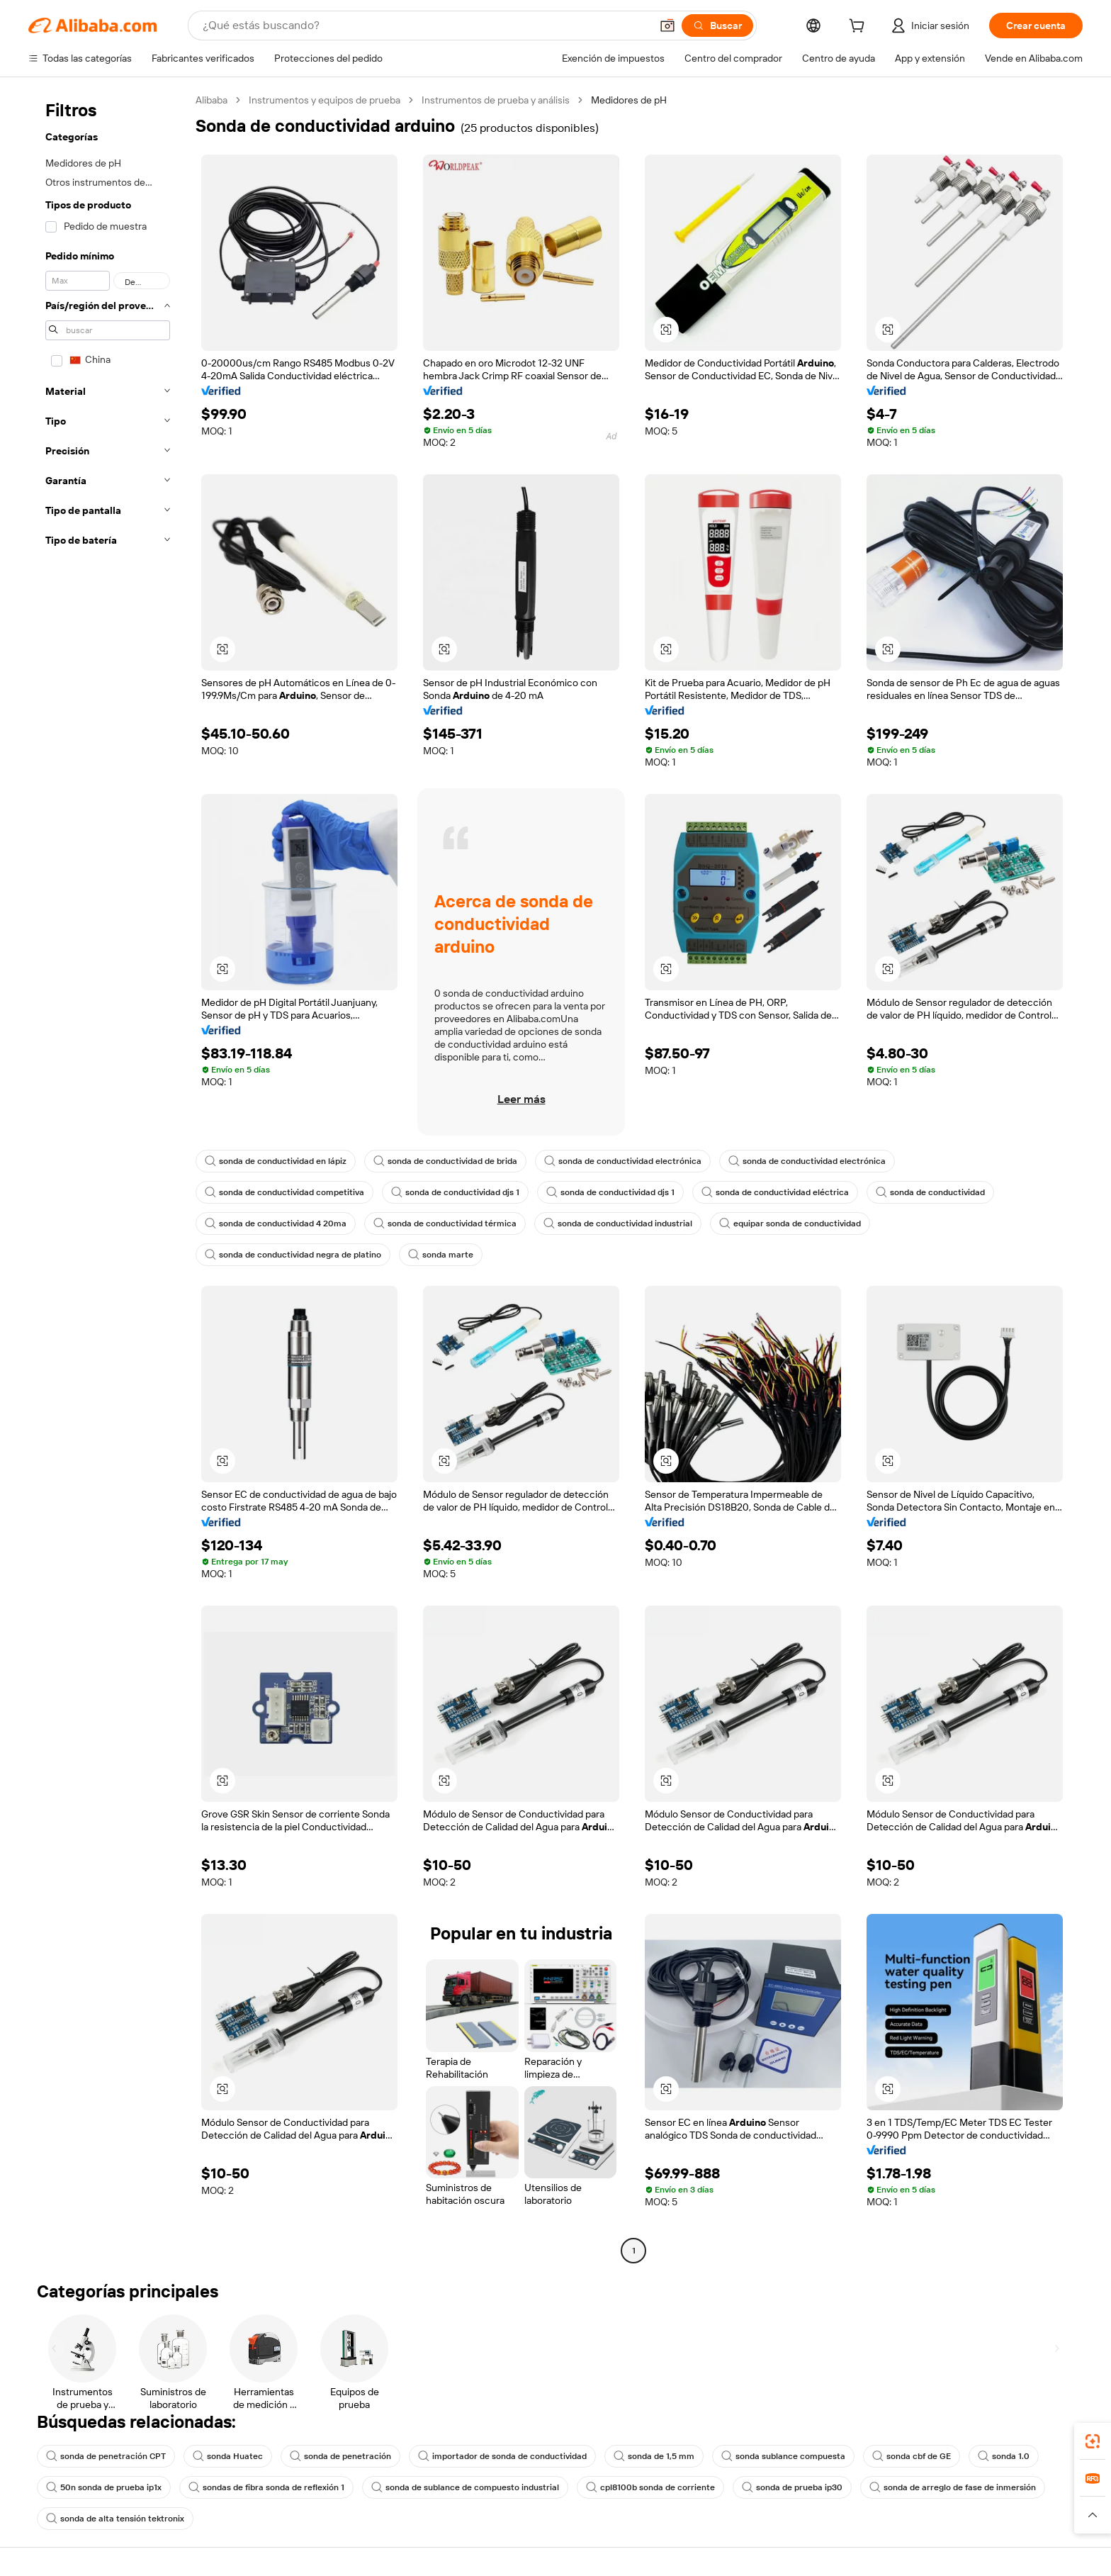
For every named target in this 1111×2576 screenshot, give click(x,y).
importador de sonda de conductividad (502, 2456)
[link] (1092, 2441)
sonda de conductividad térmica (445, 1223)
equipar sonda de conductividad (790, 1223)
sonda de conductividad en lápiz (275, 1161)
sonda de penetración (340, 2456)
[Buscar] (717, 25)
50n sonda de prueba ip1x (104, 2487)
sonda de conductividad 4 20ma (275, 1223)
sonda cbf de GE (911, 2456)
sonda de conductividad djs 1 (455, 1192)
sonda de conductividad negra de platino (293, 1254)
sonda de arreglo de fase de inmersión (952, 2487)
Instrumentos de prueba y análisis (496, 100)
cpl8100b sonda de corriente (650, 2487)
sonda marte (440, 1254)
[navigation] (108, 1177)
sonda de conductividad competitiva (284, 1192)
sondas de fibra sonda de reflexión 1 (266, 2487)
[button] (667, 25)
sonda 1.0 (1004, 2456)
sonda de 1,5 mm (654, 2456)
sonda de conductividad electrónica (622, 1161)
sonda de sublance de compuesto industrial (465, 2487)
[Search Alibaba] (425, 25)
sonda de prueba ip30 (792, 2487)
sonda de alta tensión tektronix (115, 2518)
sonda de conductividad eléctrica (775, 1192)
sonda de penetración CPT (106, 2456)
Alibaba (211, 100)
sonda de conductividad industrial (617, 1223)
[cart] (859, 27)
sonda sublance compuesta (783, 2456)
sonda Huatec (228, 2456)
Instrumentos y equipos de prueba (324, 100)
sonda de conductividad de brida (445, 1161)
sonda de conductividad (930, 1192)
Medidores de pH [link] (629, 100)
